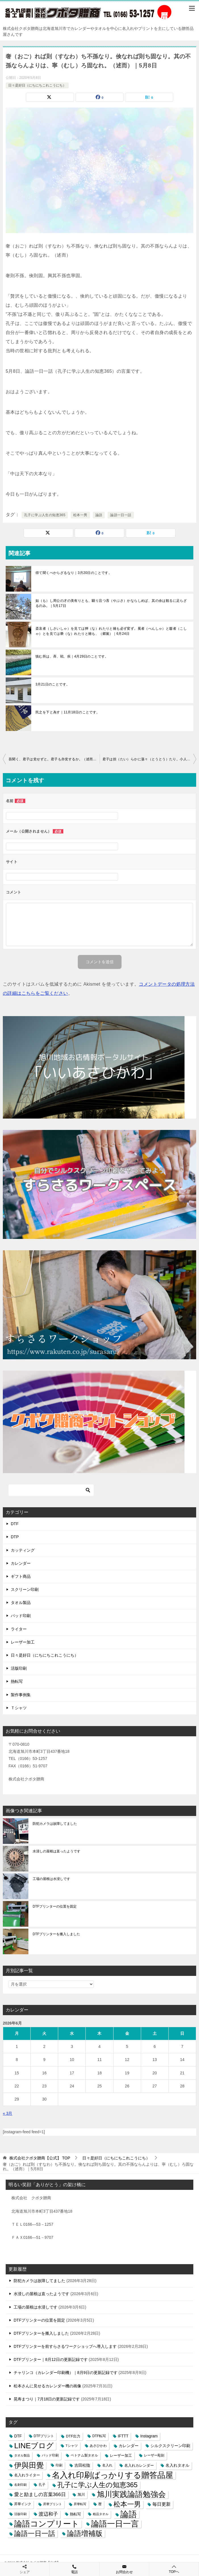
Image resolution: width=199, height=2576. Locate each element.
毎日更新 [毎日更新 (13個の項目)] (161, 2504)
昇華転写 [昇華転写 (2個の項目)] (80, 2504)
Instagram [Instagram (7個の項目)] (149, 2436)
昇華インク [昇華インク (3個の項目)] (22, 2504)
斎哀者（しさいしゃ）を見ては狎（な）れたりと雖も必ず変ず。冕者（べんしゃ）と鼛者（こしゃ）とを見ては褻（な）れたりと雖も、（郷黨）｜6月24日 (111, 631)
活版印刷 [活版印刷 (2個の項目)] (20, 2514)
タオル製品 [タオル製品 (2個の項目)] (22, 2455)
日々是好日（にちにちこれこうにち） (37, 85)
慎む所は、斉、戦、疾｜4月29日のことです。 (71, 656)
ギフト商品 (21, 1576)
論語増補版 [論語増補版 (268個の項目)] (84, 2533)
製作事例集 (21, 1694)
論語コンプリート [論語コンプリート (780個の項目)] (46, 2524)
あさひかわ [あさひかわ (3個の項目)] (98, 2445)
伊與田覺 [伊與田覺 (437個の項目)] (29, 2465)
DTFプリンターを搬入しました (56, 1934)
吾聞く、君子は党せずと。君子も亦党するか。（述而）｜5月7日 (54, 759)
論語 (98, 515)
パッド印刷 (21, 1615)
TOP (39, 2158)
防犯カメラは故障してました (55, 1824)
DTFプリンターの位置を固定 (55, 1906)
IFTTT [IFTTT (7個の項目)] (123, 2436)
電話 (74, 2569)
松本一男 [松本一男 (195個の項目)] (127, 2504)
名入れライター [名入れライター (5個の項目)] (27, 2475)
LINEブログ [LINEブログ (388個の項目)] (34, 2446)
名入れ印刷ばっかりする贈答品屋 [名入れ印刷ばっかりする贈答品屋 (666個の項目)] (112, 2475)
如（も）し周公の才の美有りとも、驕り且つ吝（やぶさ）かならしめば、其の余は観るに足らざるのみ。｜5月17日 (111, 603)
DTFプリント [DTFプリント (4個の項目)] (44, 2436)
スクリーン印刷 (25, 1589)
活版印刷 (19, 1668)
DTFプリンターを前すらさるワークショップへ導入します (65, 2346)
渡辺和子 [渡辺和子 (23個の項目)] (48, 2514)
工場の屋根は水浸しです (51, 1879)
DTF (14, 1523)
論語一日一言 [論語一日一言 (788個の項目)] (115, 2524)
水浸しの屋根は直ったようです (56, 1851)
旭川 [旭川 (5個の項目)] (81, 2494)
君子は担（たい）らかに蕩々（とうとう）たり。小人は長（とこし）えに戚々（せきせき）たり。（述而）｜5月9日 (149, 759)
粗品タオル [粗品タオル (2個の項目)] (100, 2514)
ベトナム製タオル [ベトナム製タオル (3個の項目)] (84, 2455)
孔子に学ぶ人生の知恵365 (44, 515)
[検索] (51, 1490)
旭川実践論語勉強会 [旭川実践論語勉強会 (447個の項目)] (131, 2494)
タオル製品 (21, 1602)
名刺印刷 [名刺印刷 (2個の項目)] (20, 2484)
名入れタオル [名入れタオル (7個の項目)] (177, 2465)
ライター (19, 1629)
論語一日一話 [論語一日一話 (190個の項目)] (34, 2533)
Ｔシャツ (19, 1708)
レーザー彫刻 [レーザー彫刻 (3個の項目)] (154, 2455)
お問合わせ (124, 2569)
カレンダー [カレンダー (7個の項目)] (129, 2446)
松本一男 (80, 515)
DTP (15, 1537)
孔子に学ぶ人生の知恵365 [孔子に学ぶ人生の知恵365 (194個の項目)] (97, 2485)
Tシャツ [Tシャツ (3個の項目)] (72, 2445)
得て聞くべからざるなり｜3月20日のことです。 (73, 573)
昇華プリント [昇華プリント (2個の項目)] (52, 2504)
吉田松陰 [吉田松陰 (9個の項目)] (82, 2465)
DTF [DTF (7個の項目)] (18, 2436)
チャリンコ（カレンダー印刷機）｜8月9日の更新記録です (66, 2372)
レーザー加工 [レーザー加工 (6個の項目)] (121, 2455)
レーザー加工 (23, 1642)
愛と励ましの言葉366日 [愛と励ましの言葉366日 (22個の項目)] (40, 2494)
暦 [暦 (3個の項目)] (100, 2504)
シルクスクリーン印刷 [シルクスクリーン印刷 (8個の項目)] (170, 2445)
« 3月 (7, 2113)
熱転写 (17, 1681)
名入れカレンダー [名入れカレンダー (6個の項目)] (139, 2465)
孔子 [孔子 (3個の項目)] (42, 2484)
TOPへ (174, 2569)
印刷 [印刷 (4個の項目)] (59, 2465)
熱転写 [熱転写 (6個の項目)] (75, 2514)
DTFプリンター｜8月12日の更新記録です (51, 2359)
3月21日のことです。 (52, 684)
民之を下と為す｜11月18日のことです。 (67, 712)
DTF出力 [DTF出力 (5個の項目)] (73, 2436)
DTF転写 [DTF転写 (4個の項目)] (99, 2436)
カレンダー (21, 1563)
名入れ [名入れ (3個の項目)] (107, 2465)
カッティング (23, 1550)
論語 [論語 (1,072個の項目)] (128, 2514)
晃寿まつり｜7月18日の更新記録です (47, 2399)
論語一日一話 (120, 515)
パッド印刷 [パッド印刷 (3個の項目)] (50, 2455)
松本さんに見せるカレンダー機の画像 (47, 2386)
